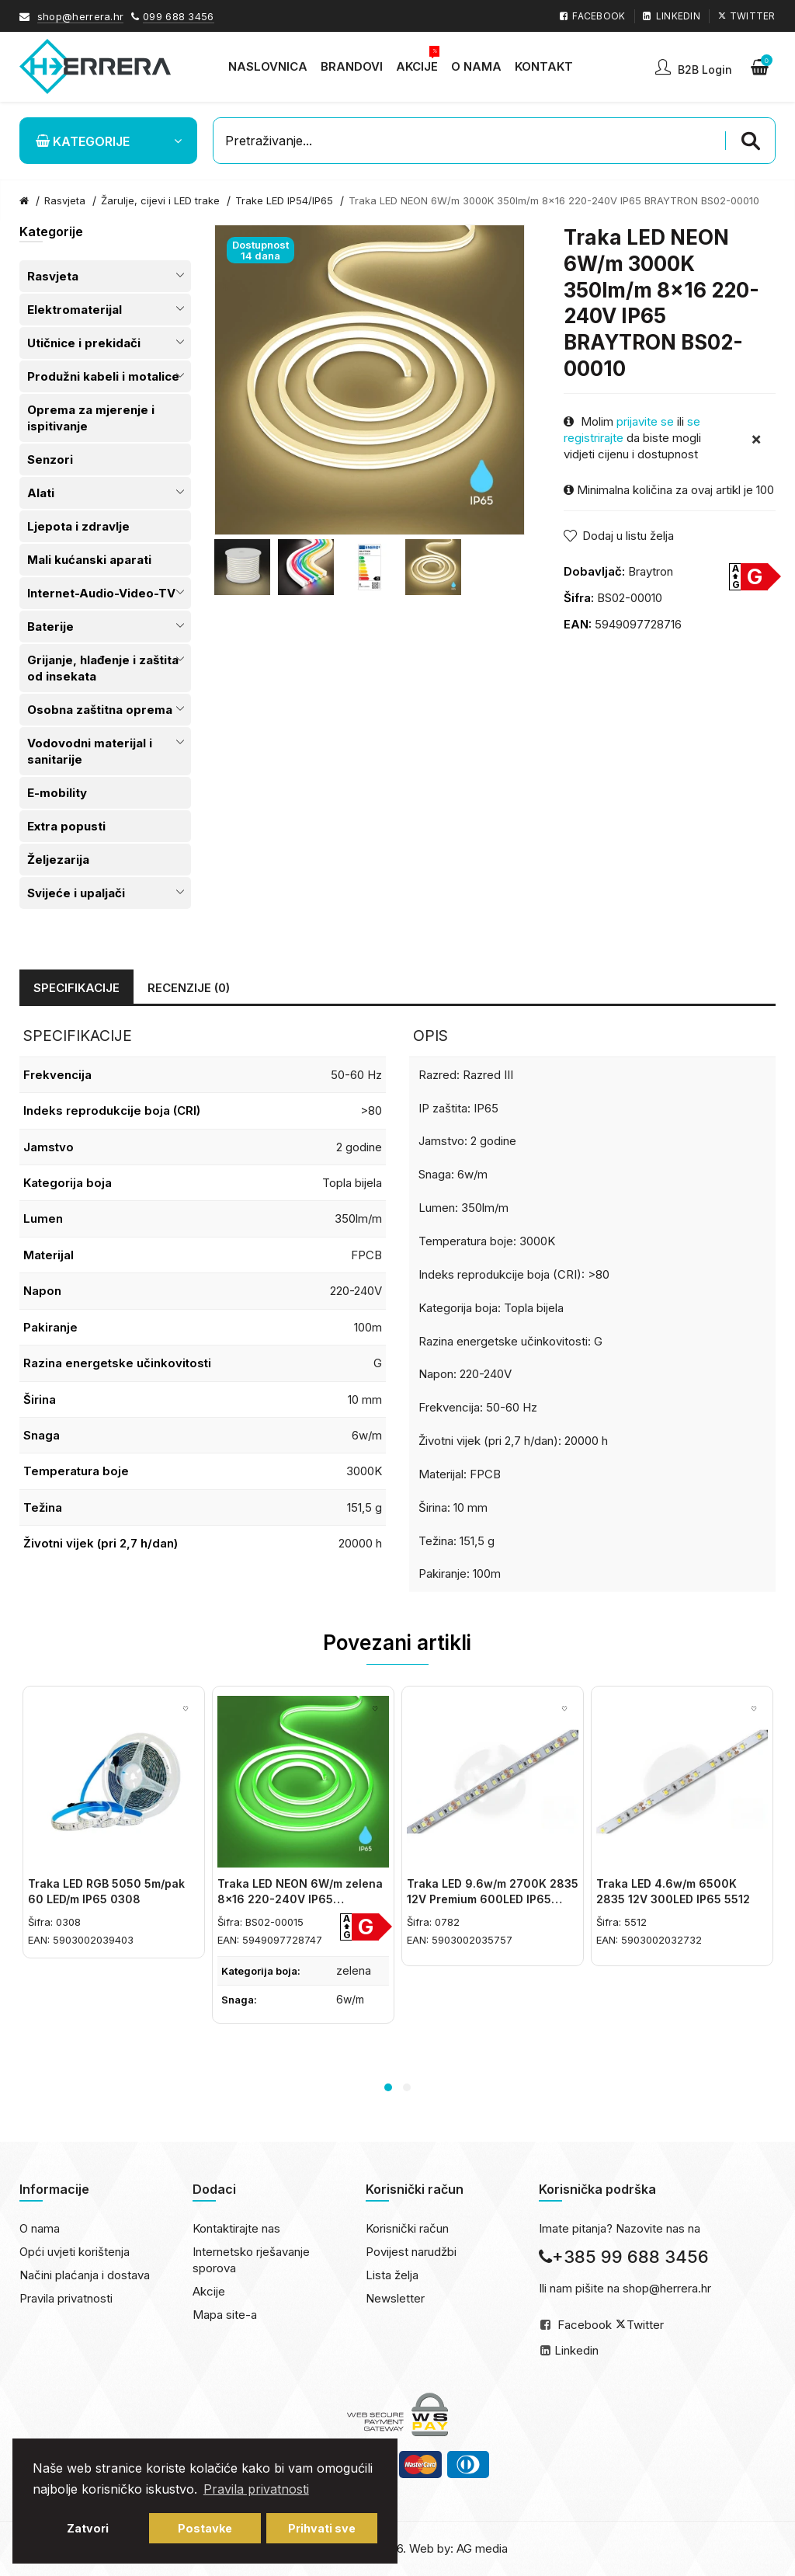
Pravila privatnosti (66, 2298)
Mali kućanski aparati (89, 559)
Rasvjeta (52, 276)
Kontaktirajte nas (236, 2228)
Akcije (209, 2291)
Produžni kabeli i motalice (103, 376)
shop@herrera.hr (80, 16)
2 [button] (407, 2087)
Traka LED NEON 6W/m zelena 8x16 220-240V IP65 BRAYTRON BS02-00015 (300, 1898)
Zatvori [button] (88, 2528)
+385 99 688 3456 (624, 2257)
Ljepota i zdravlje (78, 526)
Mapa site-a (225, 2314)
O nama (39, 2228)
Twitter (645, 2324)
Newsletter (395, 2298)
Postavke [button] (205, 2528)
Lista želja (392, 2275)
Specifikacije (76, 987)
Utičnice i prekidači (84, 343)
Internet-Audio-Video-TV (101, 593)
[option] (242, 567)
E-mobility (57, 792)
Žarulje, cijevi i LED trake (160, 200)
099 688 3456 (178, 16)
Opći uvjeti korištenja (74, 2251)
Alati (40, 493)
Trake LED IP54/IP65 (284, 200)
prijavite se (645, 421)
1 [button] (388, 2087)
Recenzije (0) (189, 987)
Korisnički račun (407, 2228)
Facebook (584, 2324)
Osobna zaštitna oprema (99, 709)
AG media (482, 2548)
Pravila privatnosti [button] (256, 2489)
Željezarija (58, 859)
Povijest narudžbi (411, 2251)
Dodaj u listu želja (628, 535)
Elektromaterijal (74, 309)
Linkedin (576, 2350)
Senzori (50, 459)
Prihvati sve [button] (322, 2528)
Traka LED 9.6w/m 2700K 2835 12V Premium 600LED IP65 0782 (492, 1898)
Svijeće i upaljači (76, 893)
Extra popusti (66, 826)
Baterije (50, 626)
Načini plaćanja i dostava (84, 2275)
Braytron (650, 571)
